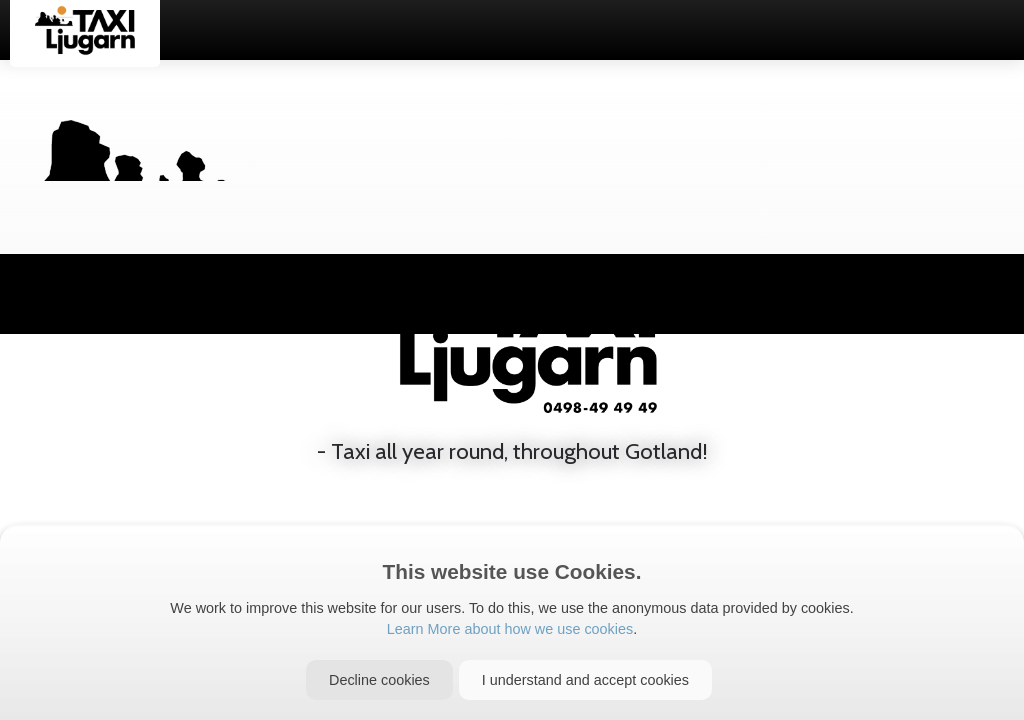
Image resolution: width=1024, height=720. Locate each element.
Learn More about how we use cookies (510, 629)
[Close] (379, 680)
